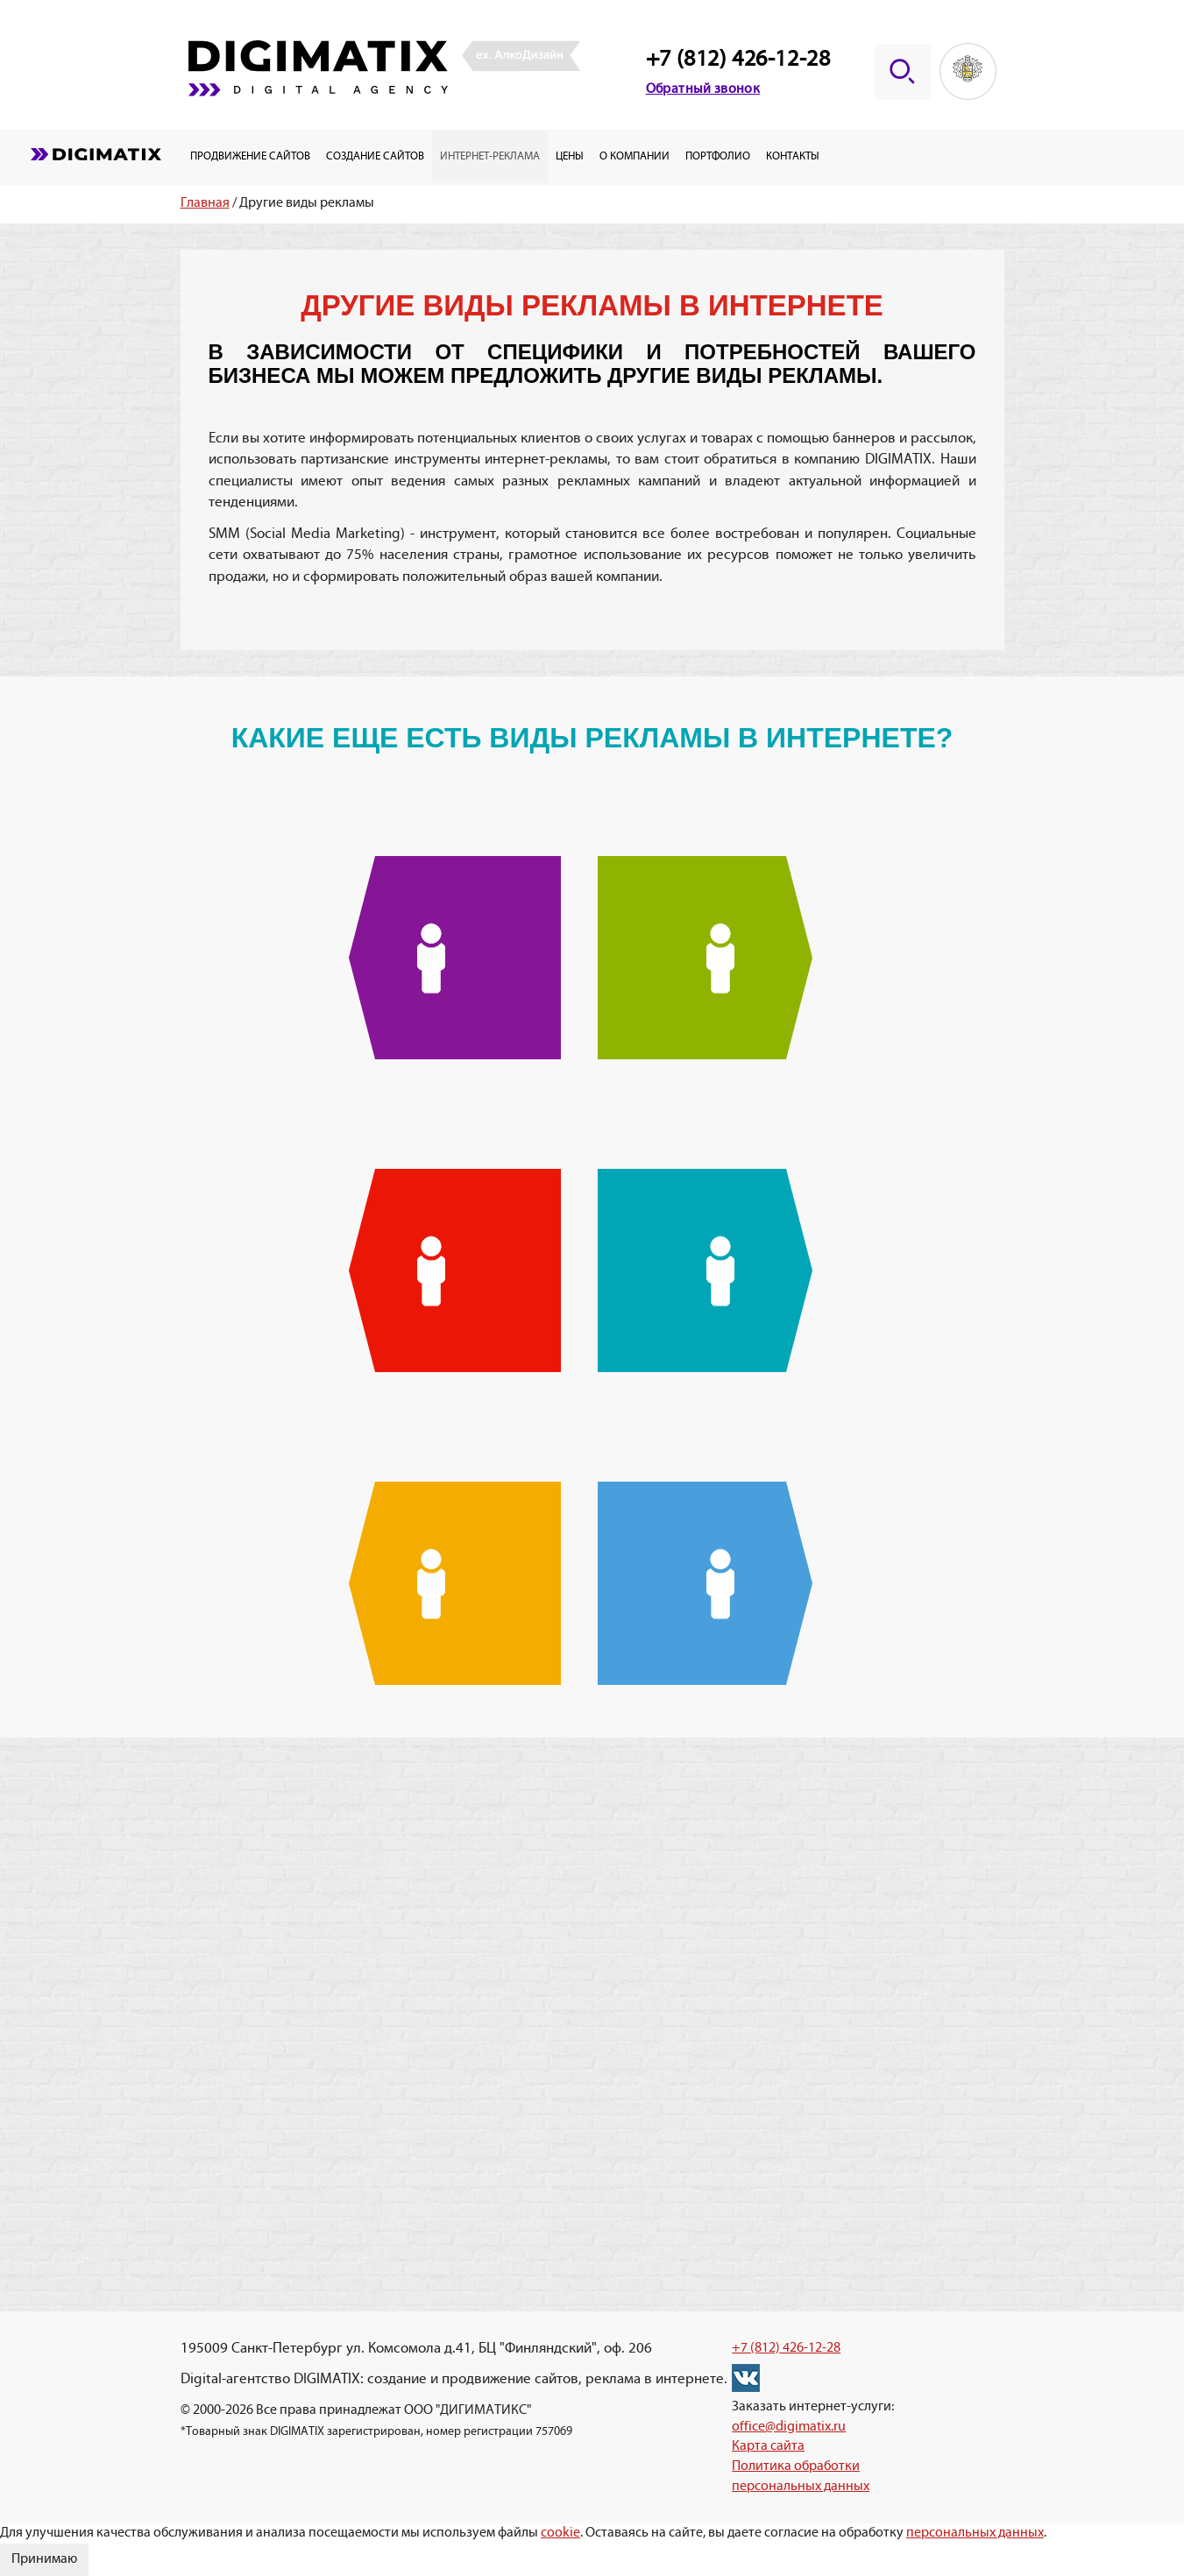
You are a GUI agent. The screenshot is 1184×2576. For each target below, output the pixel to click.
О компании (634, 156)
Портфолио (717, 156)
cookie (560, 2532)
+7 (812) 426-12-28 (738, 59)
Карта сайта (768, 2445)
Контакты (792, 156)
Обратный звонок (703, 88)
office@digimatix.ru (789, 2426)
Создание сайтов (375, 156)
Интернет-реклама (490, 156)
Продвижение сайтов (250, 156)
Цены (570, 156)
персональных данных (975, 2532)
